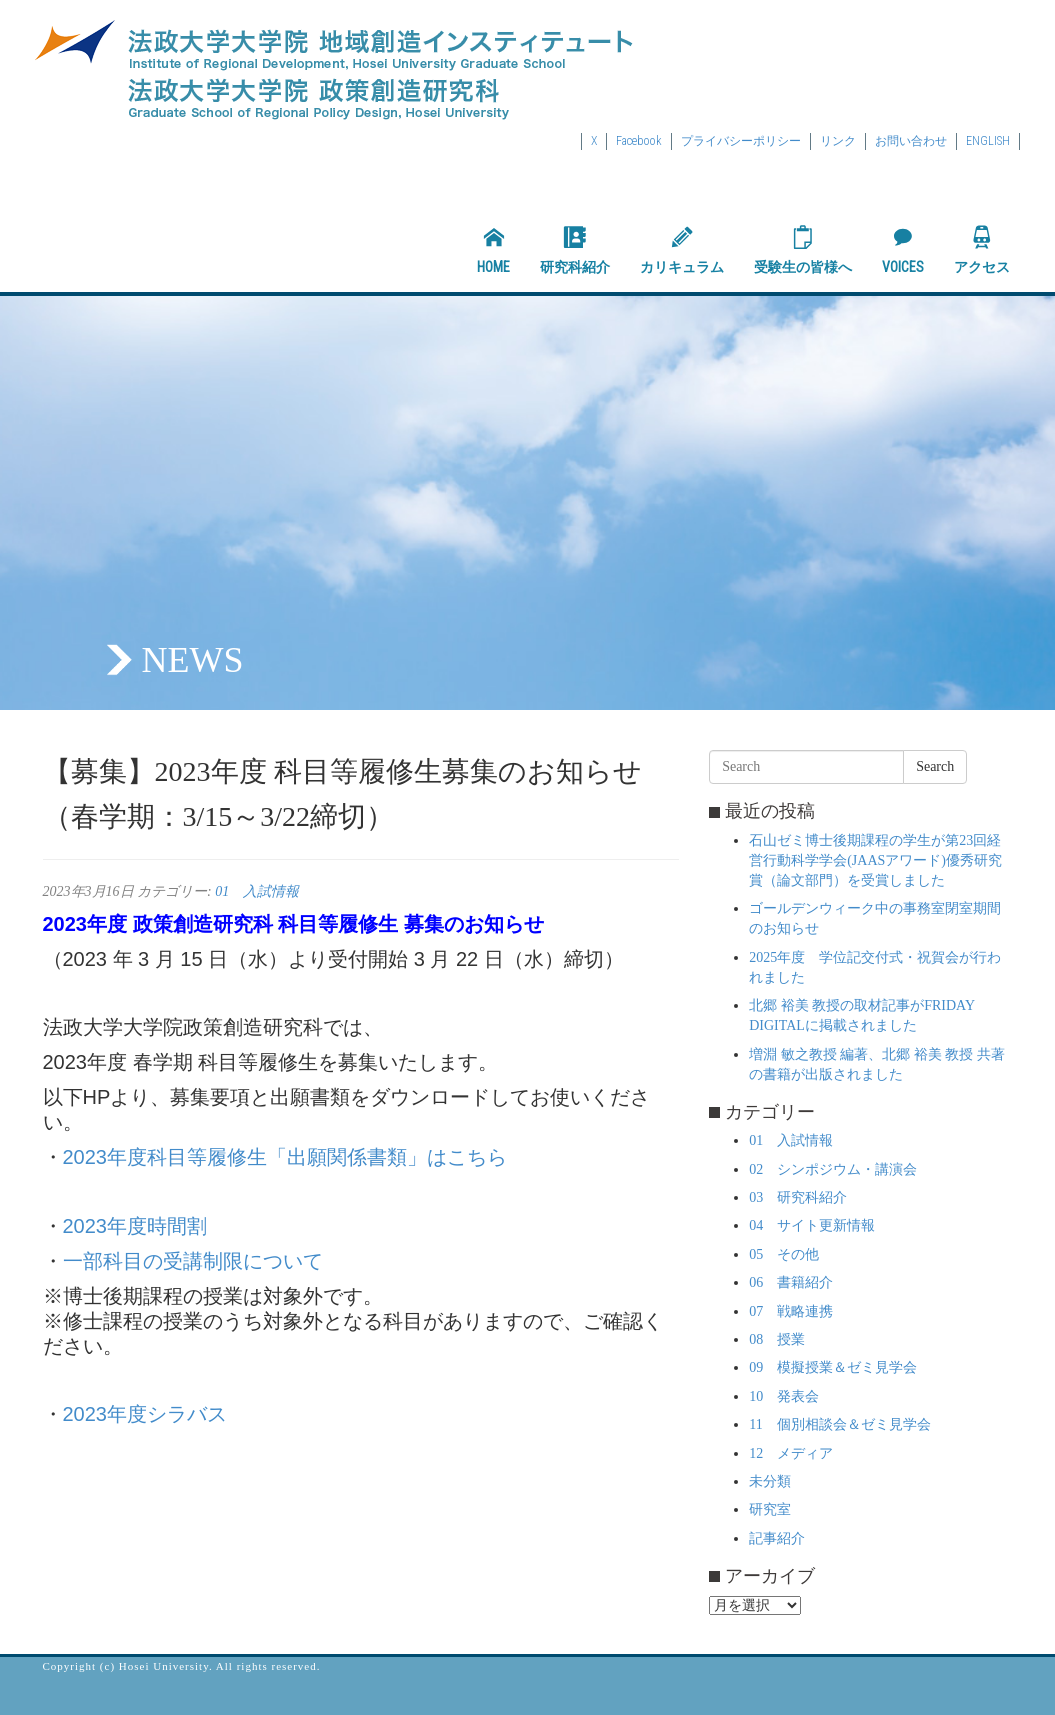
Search (935, 766)
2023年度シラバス (145, 1414)
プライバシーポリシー (741, 141)
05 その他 (784, 1254)
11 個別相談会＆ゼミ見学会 (839, 1424)
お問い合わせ (911, 141)
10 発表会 (784, 1396)
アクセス (982, 250)
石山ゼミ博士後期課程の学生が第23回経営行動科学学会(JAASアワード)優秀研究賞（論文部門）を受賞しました (875, 860)
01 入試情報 (257, 891)
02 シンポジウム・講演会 (833, 1169)
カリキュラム (682, 250)
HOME (493, 250)
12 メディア (791, 1453)
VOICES (903, 250)
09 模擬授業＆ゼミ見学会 (833, 1367)
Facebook (639, 141)
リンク (838, 141)
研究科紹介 (575, 250)
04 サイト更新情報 (812, 1225)
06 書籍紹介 (791, 1282)
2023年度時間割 (135, 1226)
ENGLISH (988, 141)
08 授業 (777, 1339)
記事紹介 (777, 1538)
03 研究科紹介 (798, 1197)
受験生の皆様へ (803, 250)
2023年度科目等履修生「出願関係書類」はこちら (285, 1157)
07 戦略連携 (791, 1311)
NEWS (193, 660)
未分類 (770, 1481)
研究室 (770, 1509)
